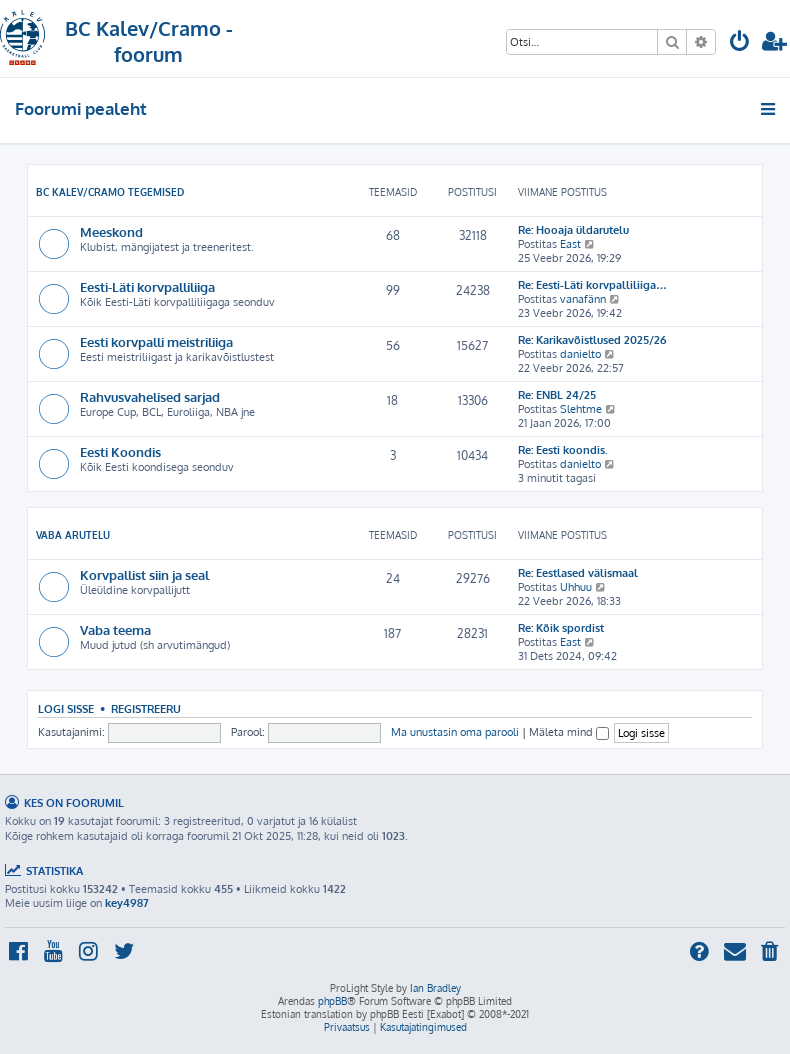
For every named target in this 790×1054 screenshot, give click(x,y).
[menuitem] (740, 43)
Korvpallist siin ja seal (144, 574)
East (570, 244)
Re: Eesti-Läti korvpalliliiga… (592, 285)
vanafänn (583, 299)
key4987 (127, 903)
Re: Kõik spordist (561, 628)
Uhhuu (576, 587)
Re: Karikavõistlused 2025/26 (592, 340)
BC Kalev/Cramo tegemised (110, 192)
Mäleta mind (569, 732)
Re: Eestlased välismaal (578, 573)
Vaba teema (115, 629)
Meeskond (111, 231)
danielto (580, 354)
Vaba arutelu (73, 535)
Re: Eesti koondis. (563, 450)
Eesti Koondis (120, 451)
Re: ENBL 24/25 (557, 395)
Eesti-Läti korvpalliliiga (147, 286)
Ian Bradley (435, 988)
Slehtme (581, 409)
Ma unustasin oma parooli (455, 732)
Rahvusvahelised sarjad (150, 396)
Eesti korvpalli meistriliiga (156, 341)
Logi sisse (66, 708)
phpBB (332, 1001)
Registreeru (146, 708)
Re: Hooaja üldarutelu (573, 230)
